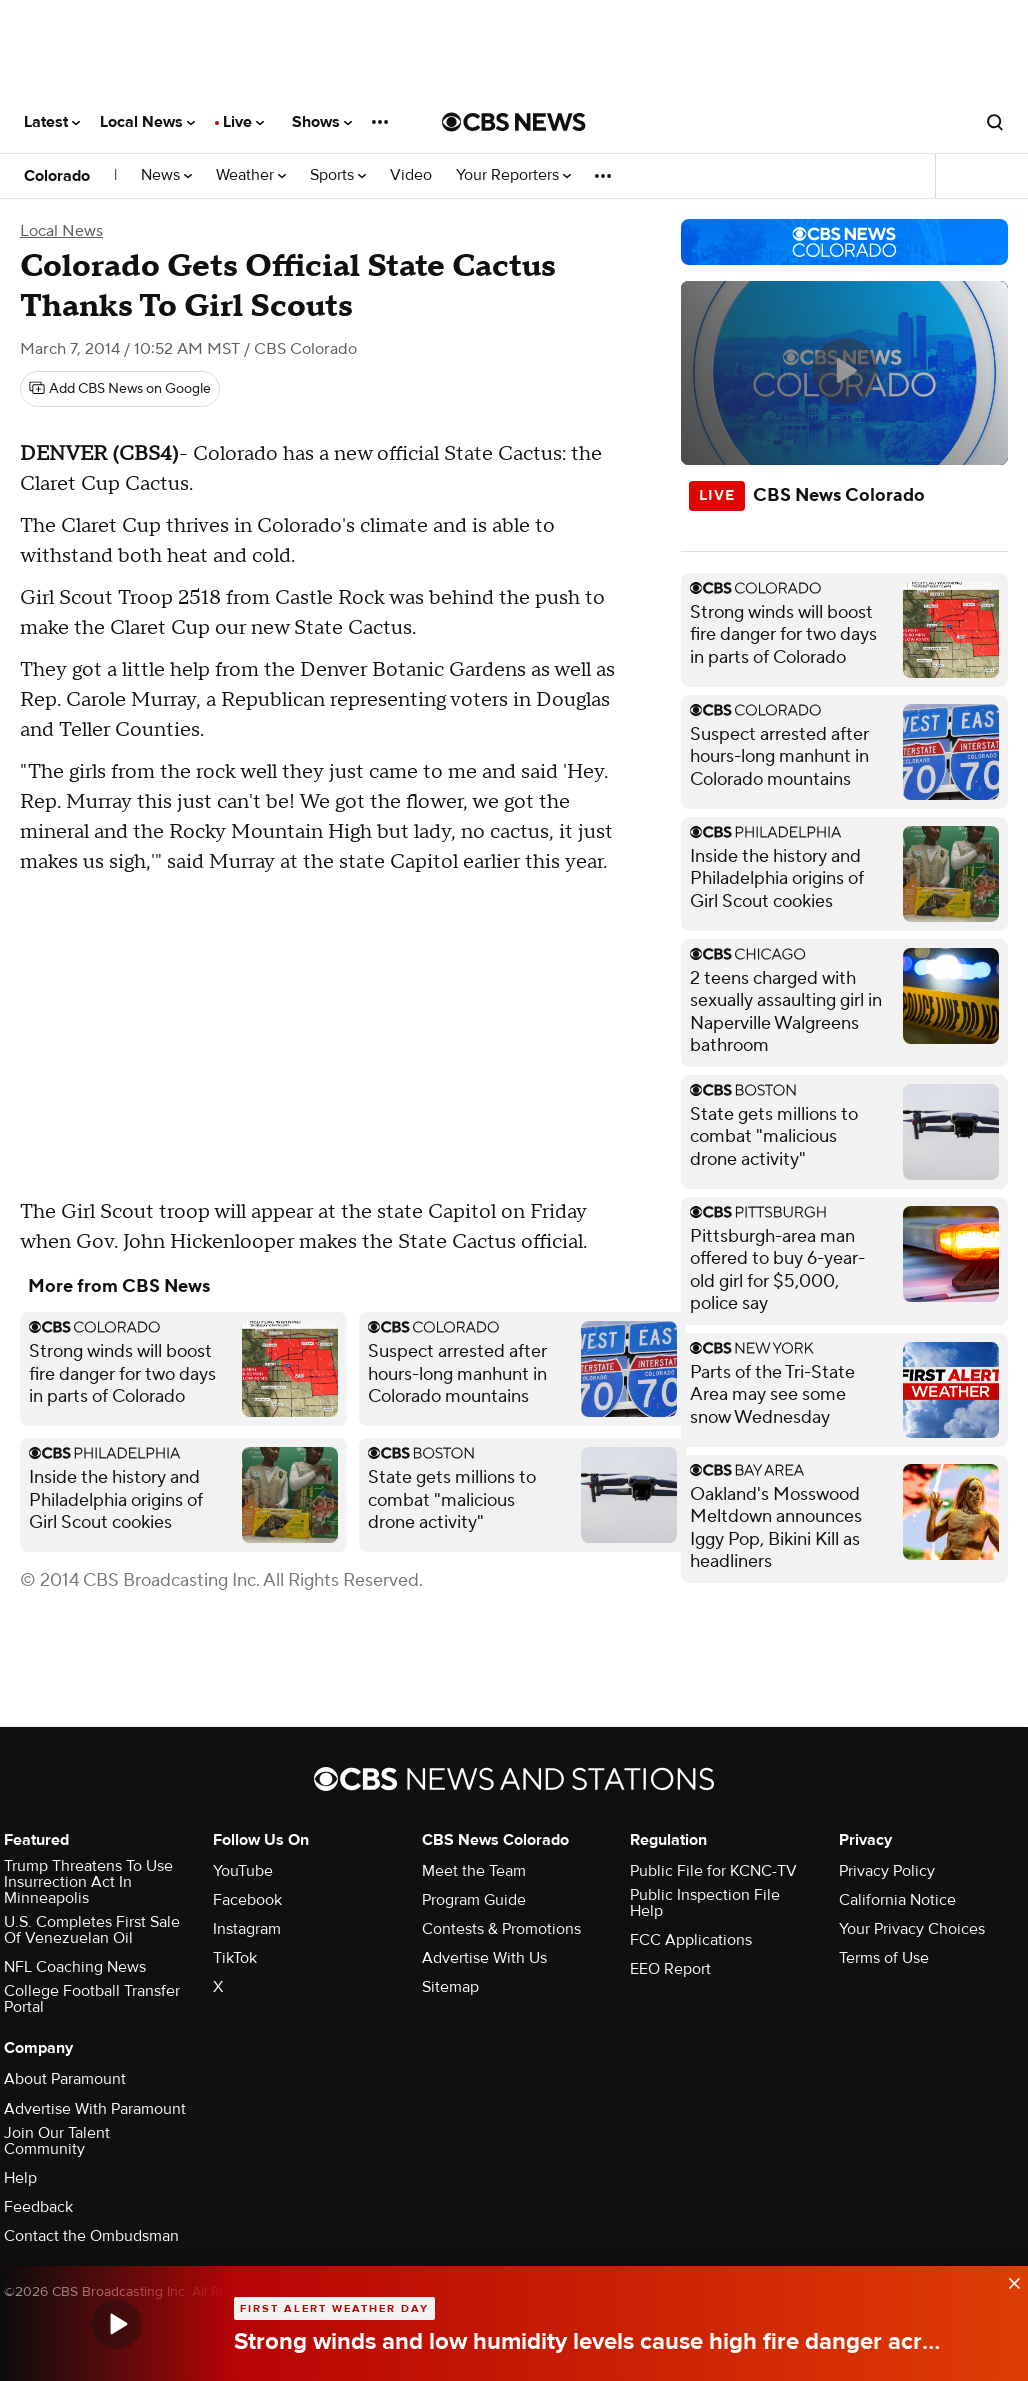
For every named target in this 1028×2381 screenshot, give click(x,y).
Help (20, 2178)
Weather (251, 175)
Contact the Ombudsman (91, 2236)
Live (243, 122)
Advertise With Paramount (95, 2109)
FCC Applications (691, 1940)
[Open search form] (995, 122)
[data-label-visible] (1008, 2279)
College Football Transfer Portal (92, 1999)
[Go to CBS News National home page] (514, 122)
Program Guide (474, 1900)
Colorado (57, 176)
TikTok (235, 1958)
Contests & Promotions (501, 1929)
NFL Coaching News (75, 1967)
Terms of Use (884, 1958)
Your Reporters (513, 175)
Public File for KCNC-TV (713, 1871)
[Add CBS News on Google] (120, 389)
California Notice (897, 1900)
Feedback (38, 2207)
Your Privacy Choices (912, 1929)
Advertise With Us (484, 1958)
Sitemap (450, 1987)
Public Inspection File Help (705, 1903)
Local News (147, 122)
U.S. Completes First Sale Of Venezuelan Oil (92, 1930)
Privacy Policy (887, 1871)
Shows (322, 122)
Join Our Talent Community (57, 2141)
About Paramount (65, 2079)
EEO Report (670, 1969)
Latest (52, 122)
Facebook (247, 1900)
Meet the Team (474, 1871)
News (166, 175)
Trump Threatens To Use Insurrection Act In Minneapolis (88, 1882)
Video (411, 175)
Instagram (247, 1929)
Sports (338, 175)
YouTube (243, 1871)
